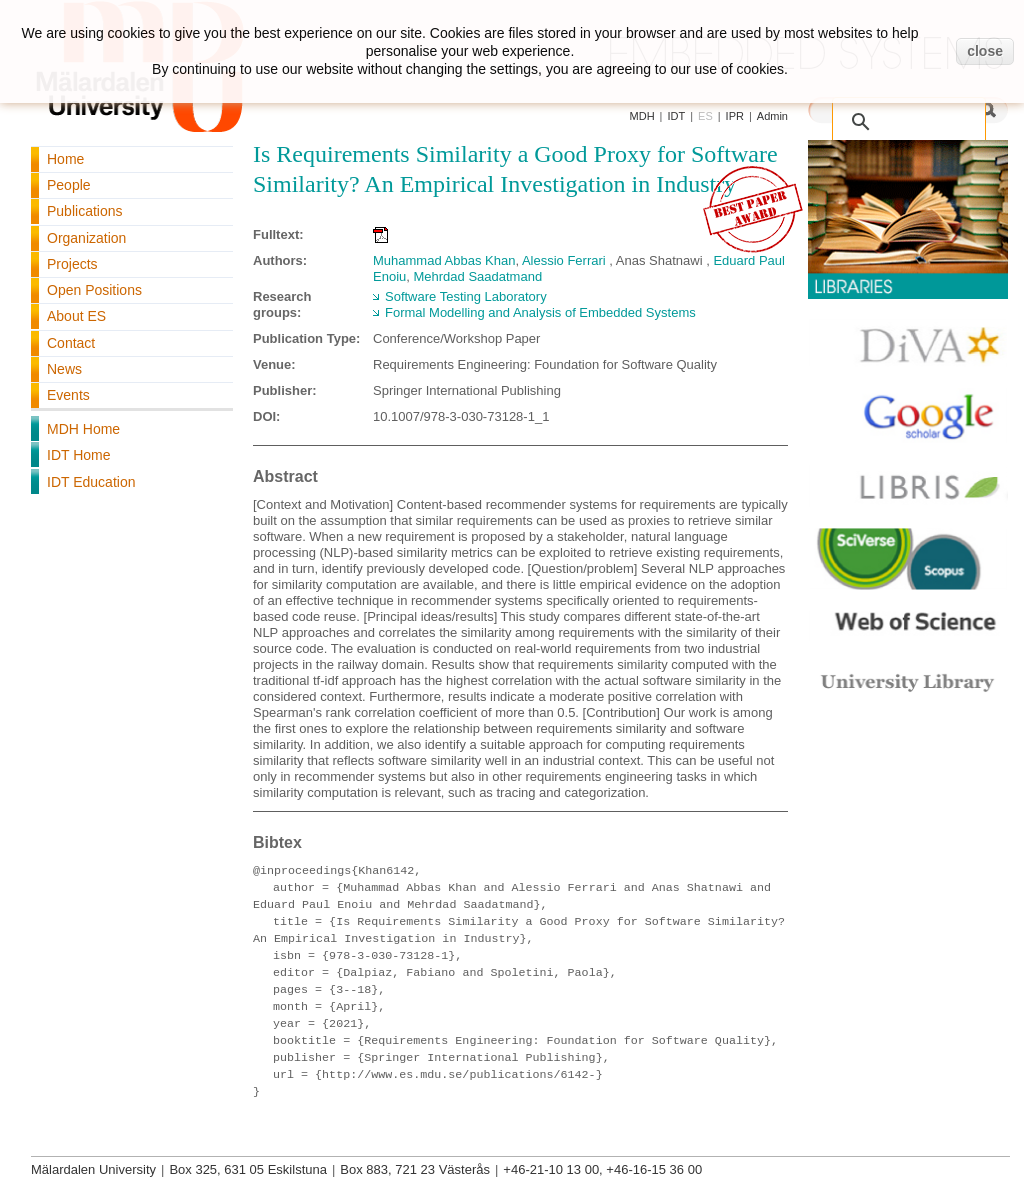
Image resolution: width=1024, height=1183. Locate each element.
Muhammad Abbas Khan (444, 260)
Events (68, 395)
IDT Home (79, 455)
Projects (72, 264)
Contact (71, 343)
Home (65, 159)
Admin (772, 116)
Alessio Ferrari (564, 260)
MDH (642, 116)
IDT (676, 116)
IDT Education (91, 482)
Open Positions (94, 290)
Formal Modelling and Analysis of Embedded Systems (540, 312)
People (69, 185)
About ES (76, 316)
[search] (888, 111)
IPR (735, 116)
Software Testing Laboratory (466, 296)
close (985, 51)
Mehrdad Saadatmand (477, 276)
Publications (85, 211)
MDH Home (83, 429)
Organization (86, 238)
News (64, 369)
